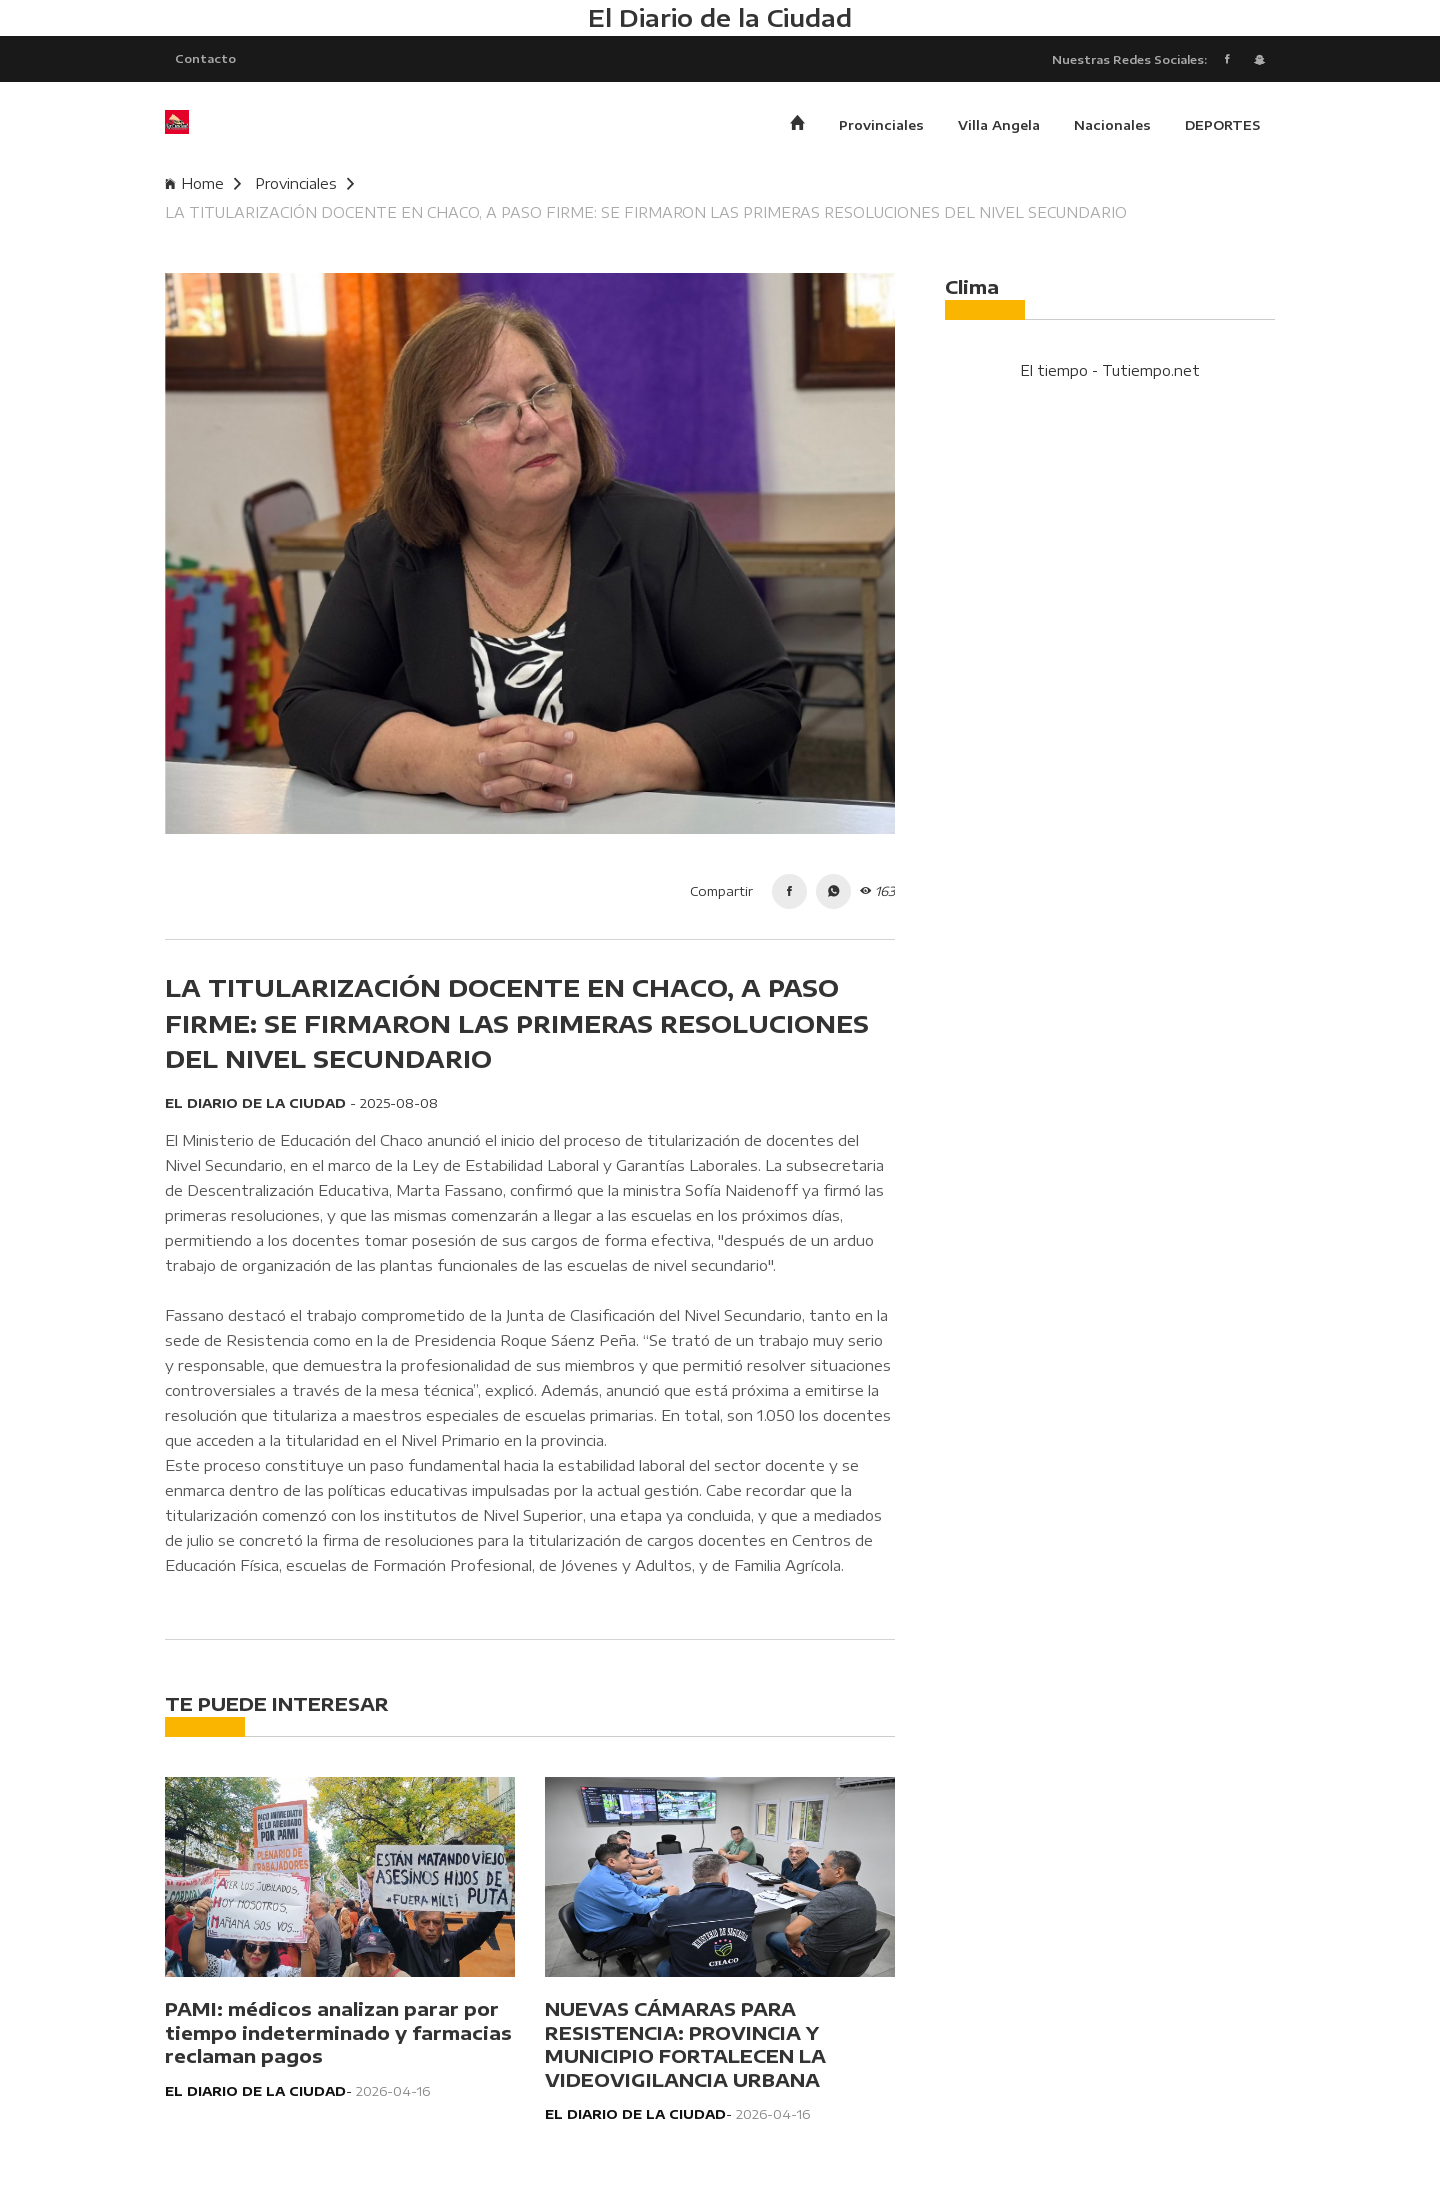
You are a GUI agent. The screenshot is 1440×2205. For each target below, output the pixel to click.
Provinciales (881, 125)
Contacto (205, 58)
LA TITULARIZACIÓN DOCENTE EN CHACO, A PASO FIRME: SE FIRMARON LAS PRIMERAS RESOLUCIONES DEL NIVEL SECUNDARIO (646, 212)
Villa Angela (999, 125)
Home (203, 183)
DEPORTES (1222, 125)
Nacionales (1112, 125)
